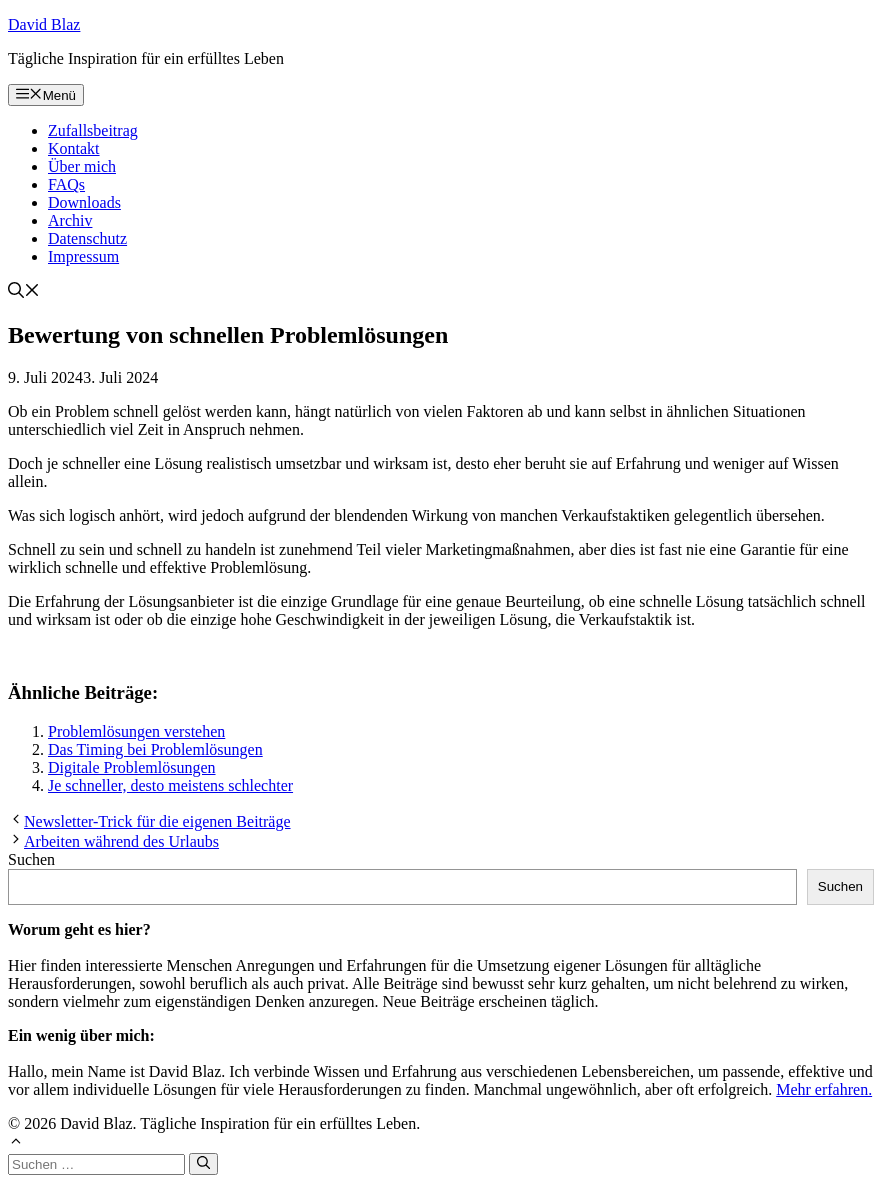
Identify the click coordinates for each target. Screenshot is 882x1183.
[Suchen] (203, 1164)
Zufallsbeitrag (93, 130)
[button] (24, 292)
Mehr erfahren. (824, 1089)
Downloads (84, 202)
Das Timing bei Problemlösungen (155, 749)
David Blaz (44, 24)
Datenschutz (87, 238)
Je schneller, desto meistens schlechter (170, 785)
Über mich (82, 166)
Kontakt (74, 148)
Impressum (83, 256)
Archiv (70, 220)
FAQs (66, 184)
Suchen (31, 859)
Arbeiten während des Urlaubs (121, 841)
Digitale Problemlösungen (132, 767)
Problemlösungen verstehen (136, 731)
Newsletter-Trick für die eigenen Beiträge (157, 821)
